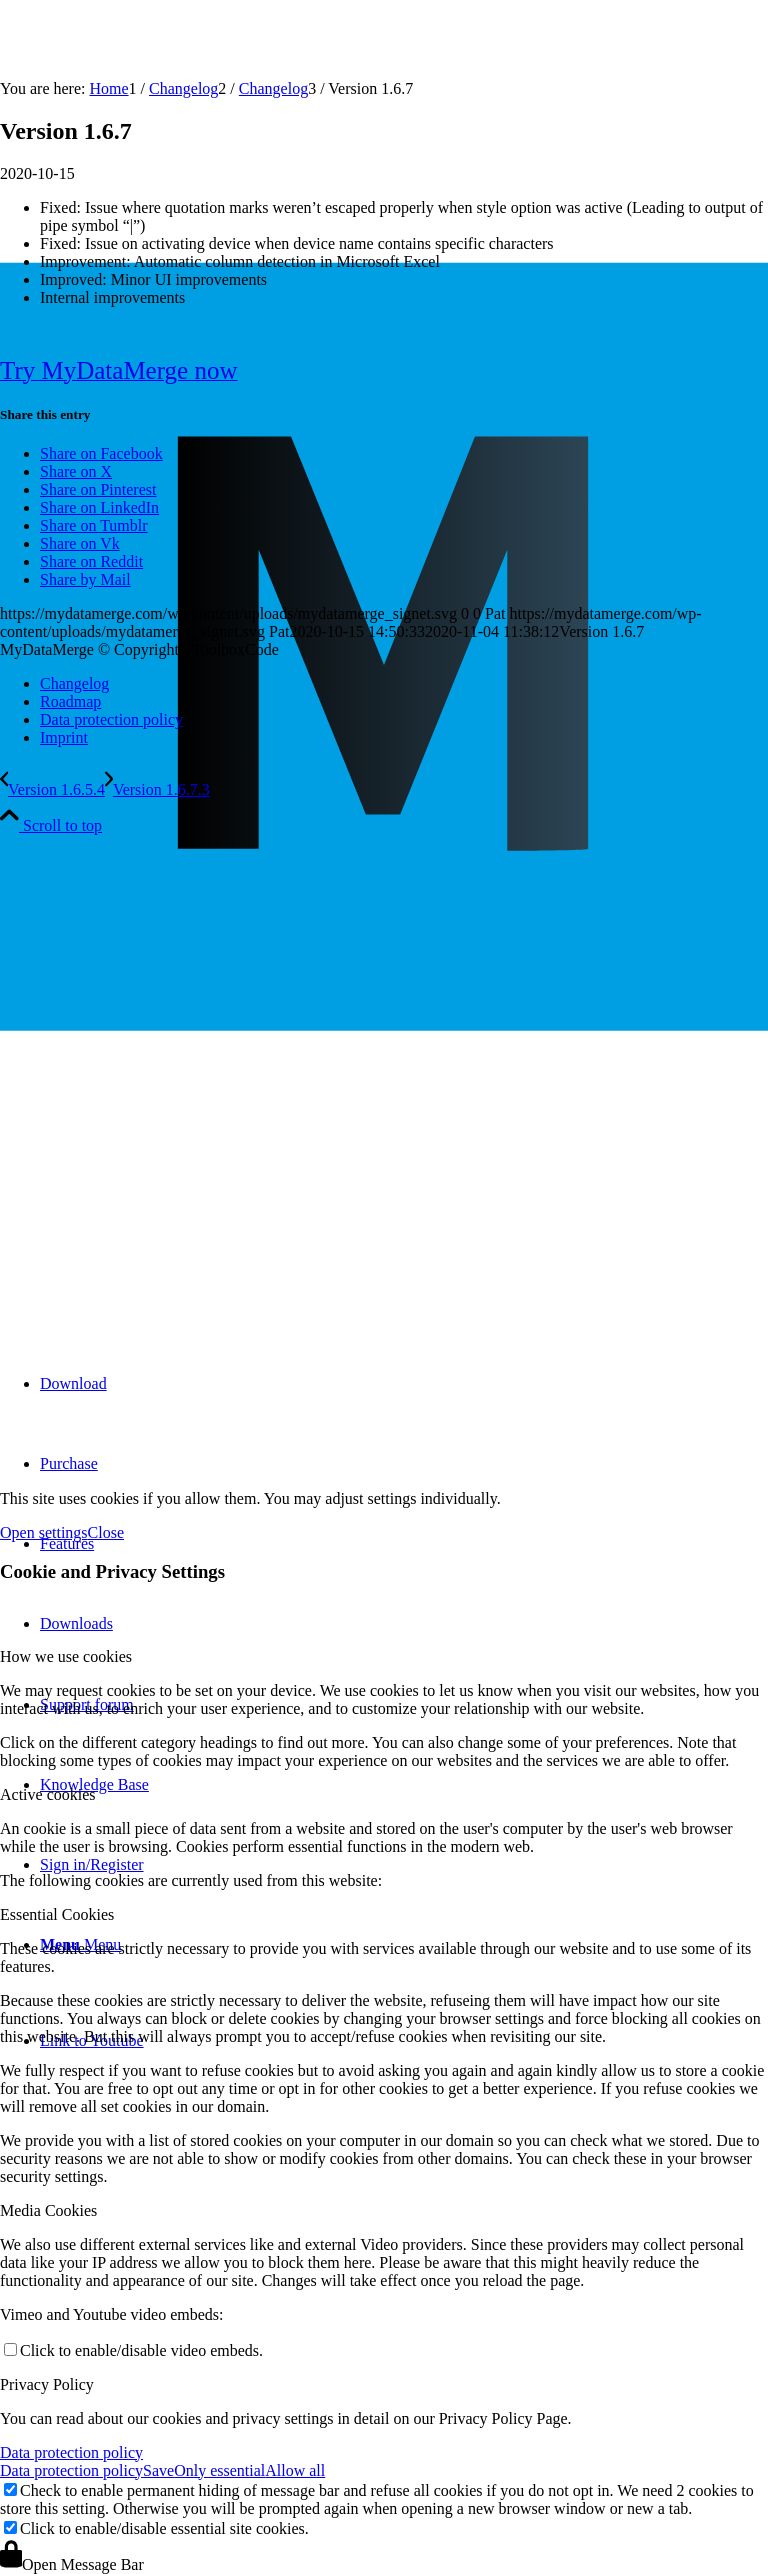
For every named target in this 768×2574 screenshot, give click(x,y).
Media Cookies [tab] (48, 2210)
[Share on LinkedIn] (99, 507)
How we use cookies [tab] (66, 1656)
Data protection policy (71, 2452)
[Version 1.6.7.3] (157, 789)
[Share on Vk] (80, 543)
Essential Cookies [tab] (57, 1914)
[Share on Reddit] (91, 561)
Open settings (44, 1532)
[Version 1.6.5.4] (52, 789)
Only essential (219, 2470)
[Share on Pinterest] (98, 489)
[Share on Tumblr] (94, 525)
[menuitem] (404, 1384)
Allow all (295, 2470)
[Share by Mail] (85, 579)
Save (158, 2470)
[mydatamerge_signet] (384, 1287)
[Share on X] (76, 471)
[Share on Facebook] (101, 453)
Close (106, 1532)
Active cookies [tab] (48, 1794)
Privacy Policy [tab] (47, 2384)
